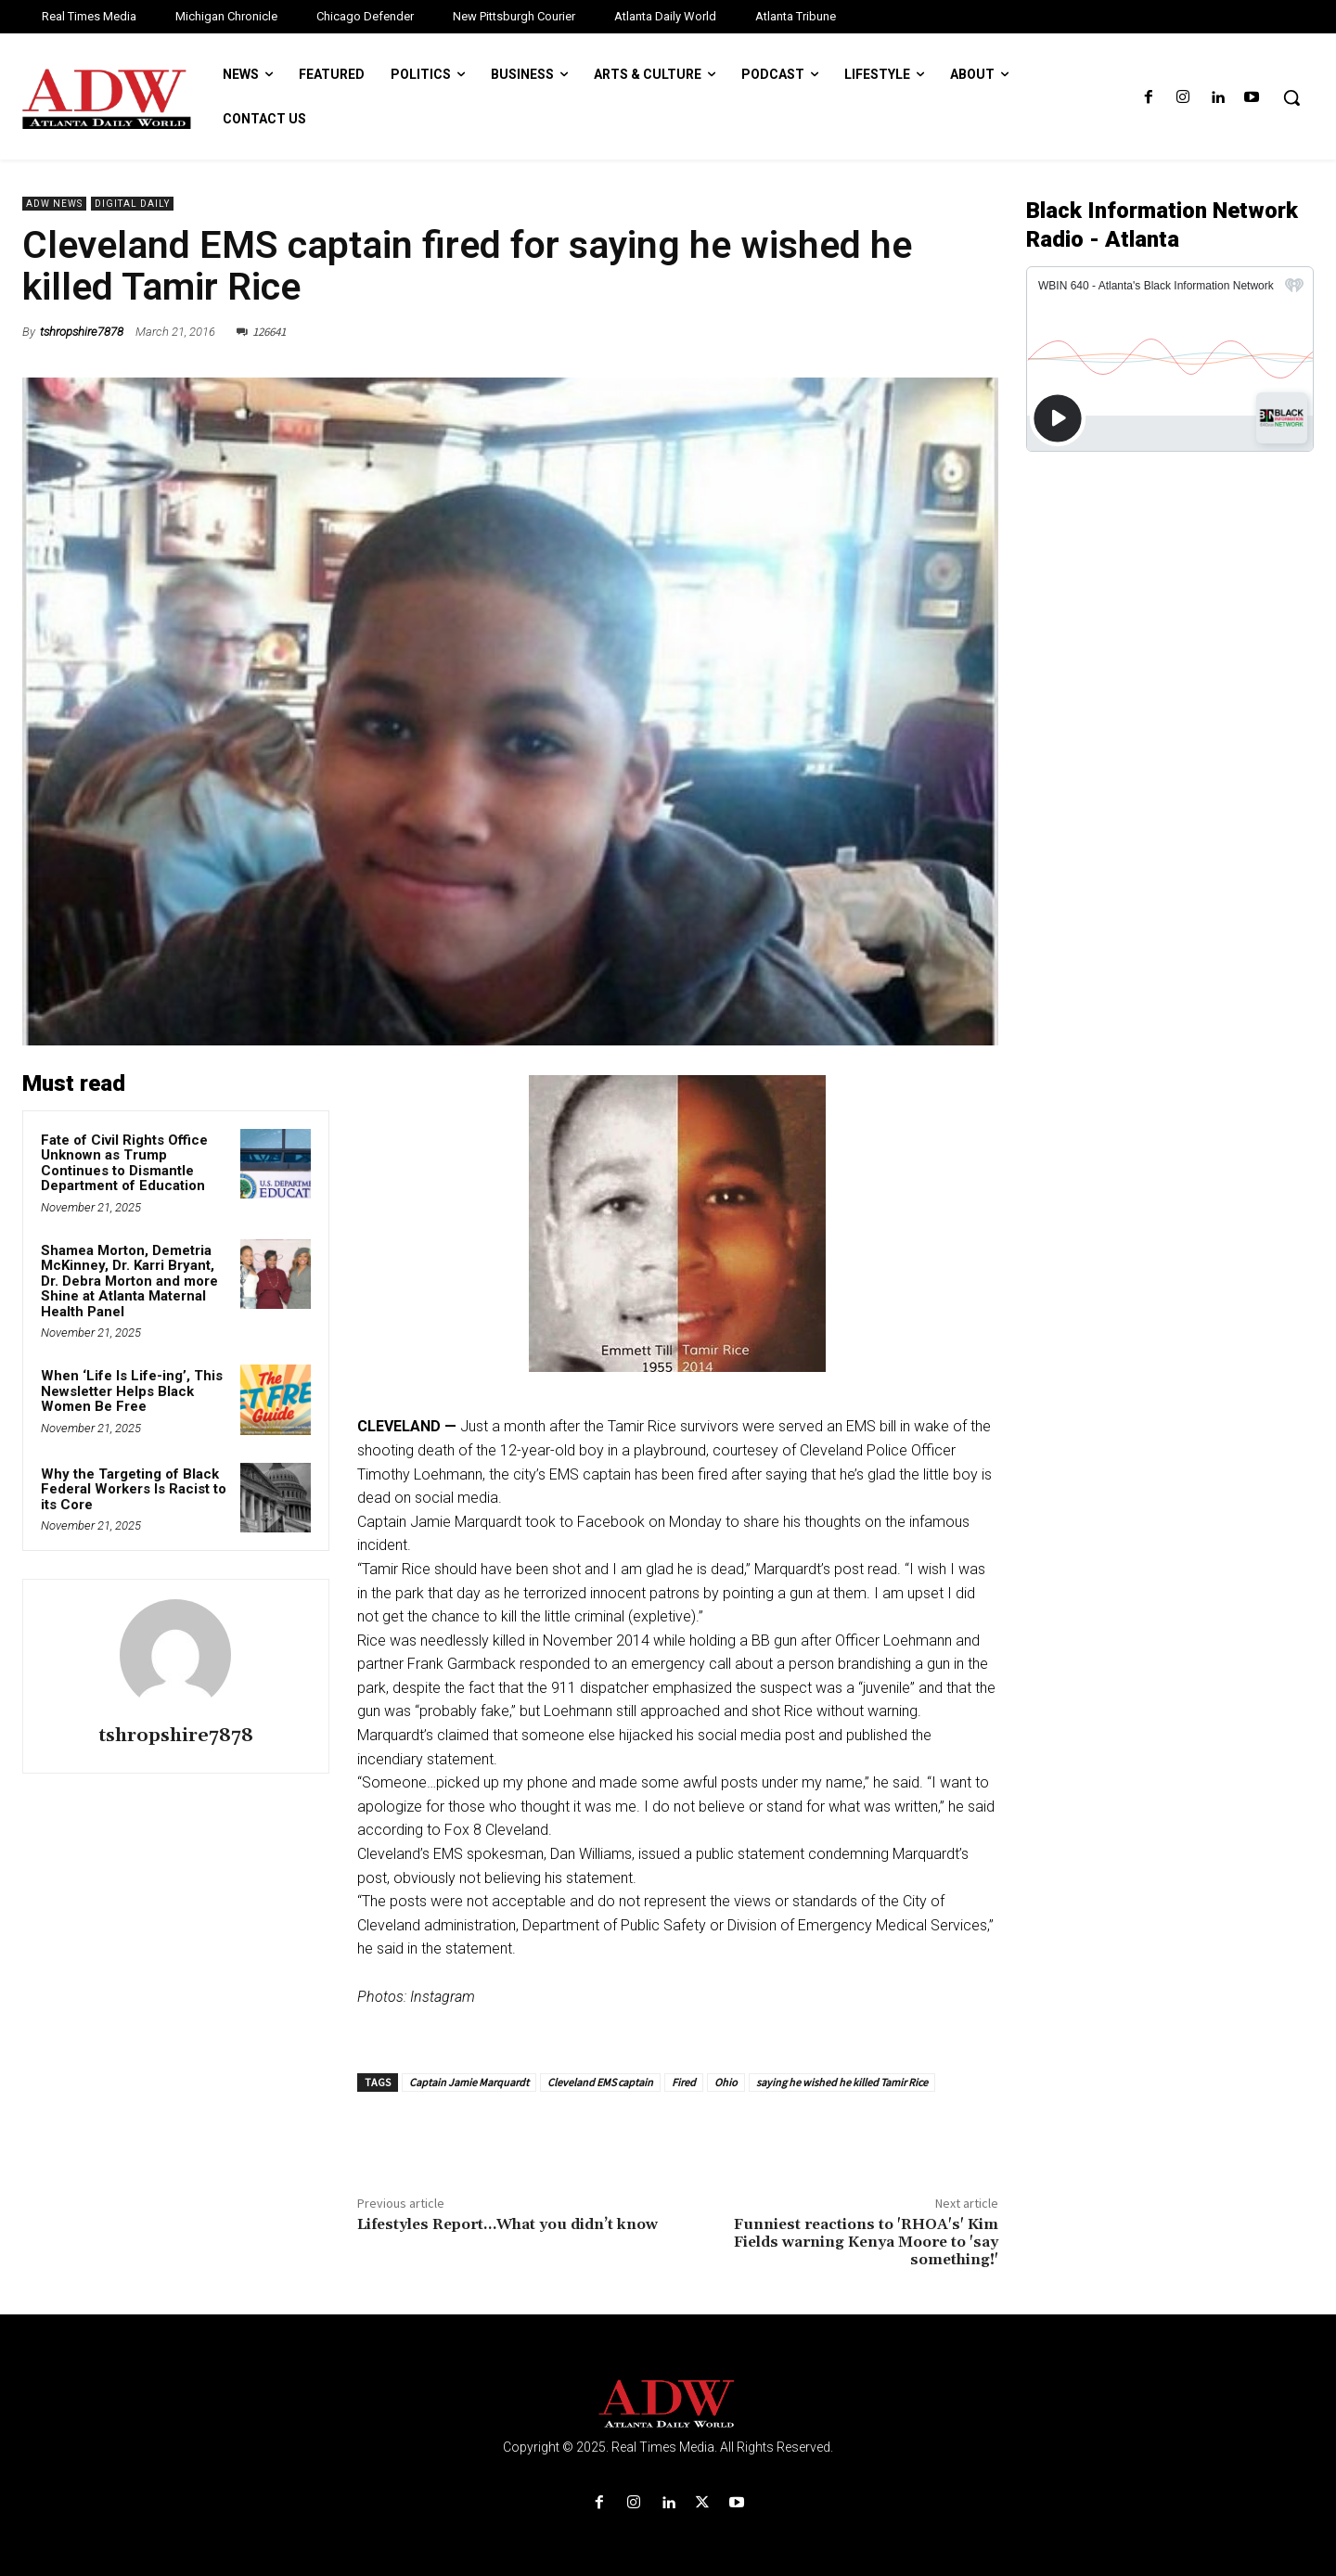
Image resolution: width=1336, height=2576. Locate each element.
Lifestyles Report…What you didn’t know (507, 2224)
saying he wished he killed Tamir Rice (842, 2082)
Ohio (726, 2082)
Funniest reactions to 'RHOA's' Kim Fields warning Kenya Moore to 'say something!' (866, 2242)
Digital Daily (132, 204)
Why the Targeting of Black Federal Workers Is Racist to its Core (133, 1489)
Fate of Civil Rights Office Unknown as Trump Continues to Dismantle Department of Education (125, 1163)
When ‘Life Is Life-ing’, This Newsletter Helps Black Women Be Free (132, 1391)
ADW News (54, 204)
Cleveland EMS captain (600, 2082)
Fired (684, 2082)
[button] (1291, 97)
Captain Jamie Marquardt (469, 2082)
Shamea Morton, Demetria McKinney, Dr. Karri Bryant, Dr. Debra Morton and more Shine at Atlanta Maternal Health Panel (129, 1281)
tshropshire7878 (81, 332)
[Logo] (668, 2404)
